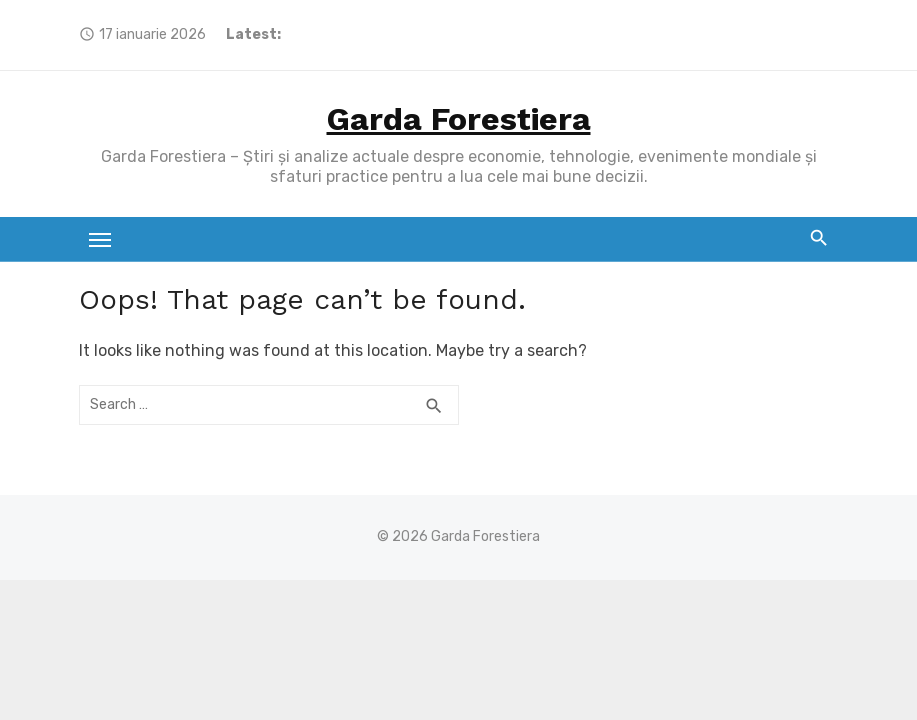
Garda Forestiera (459, 119)
